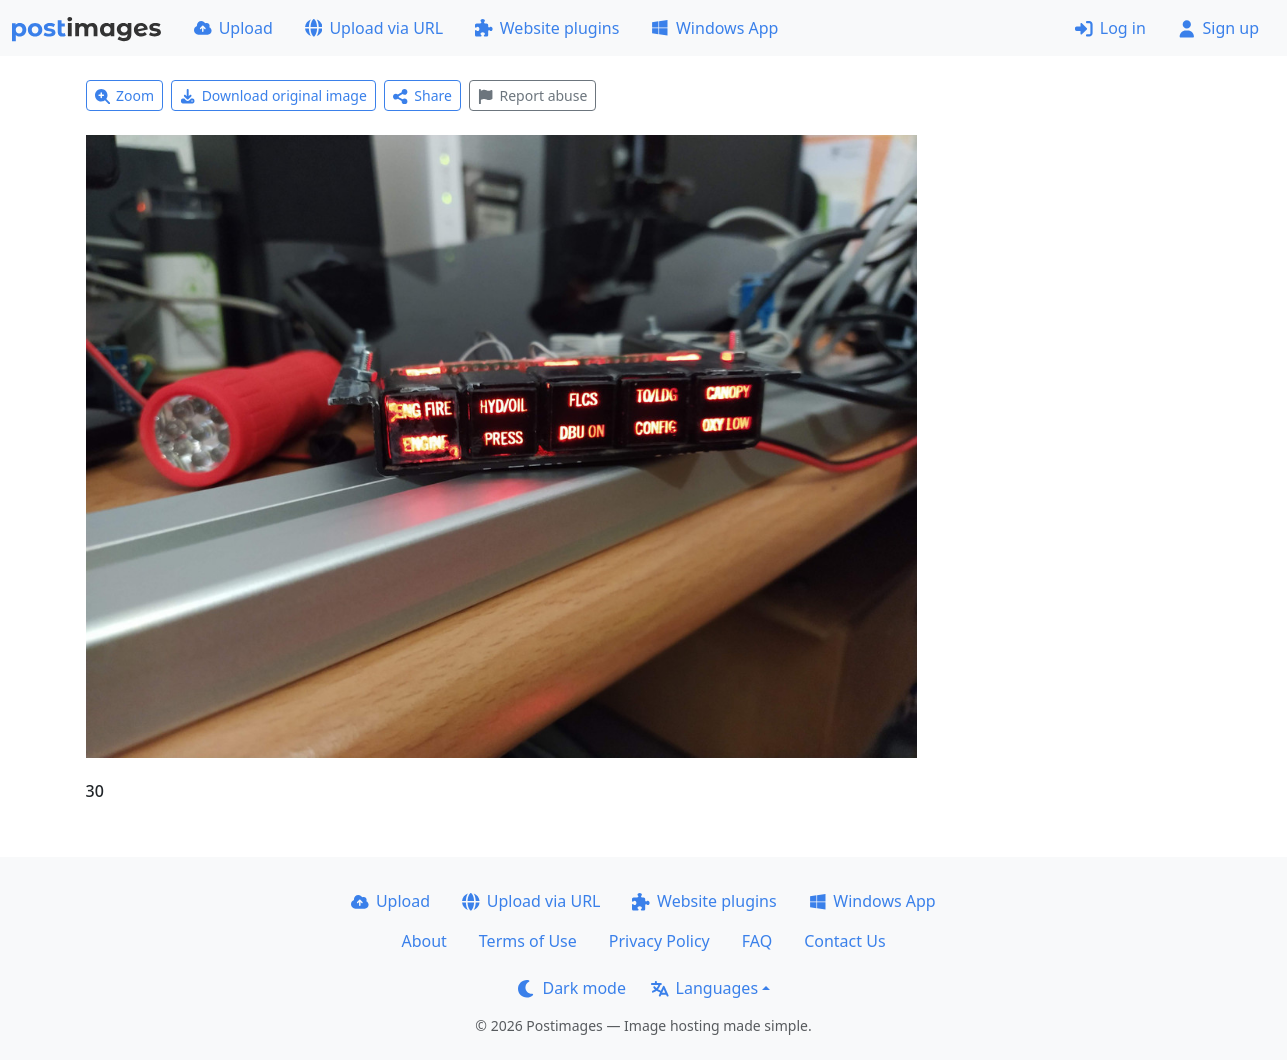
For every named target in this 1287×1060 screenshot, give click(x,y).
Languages (704, 988)
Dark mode (572, 988)
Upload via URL (374, 28)
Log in (1110, 28)
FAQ (757, 941)
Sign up (1218, 28)
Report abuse (532, 95)
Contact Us (844, 941)
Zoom (125, 95)
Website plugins (547, 28)
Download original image (273, 95)
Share (422, 95)
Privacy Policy (659, 941)
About (423, 941)
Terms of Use (528, 941)
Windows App (714, 28)
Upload (233, 28)
